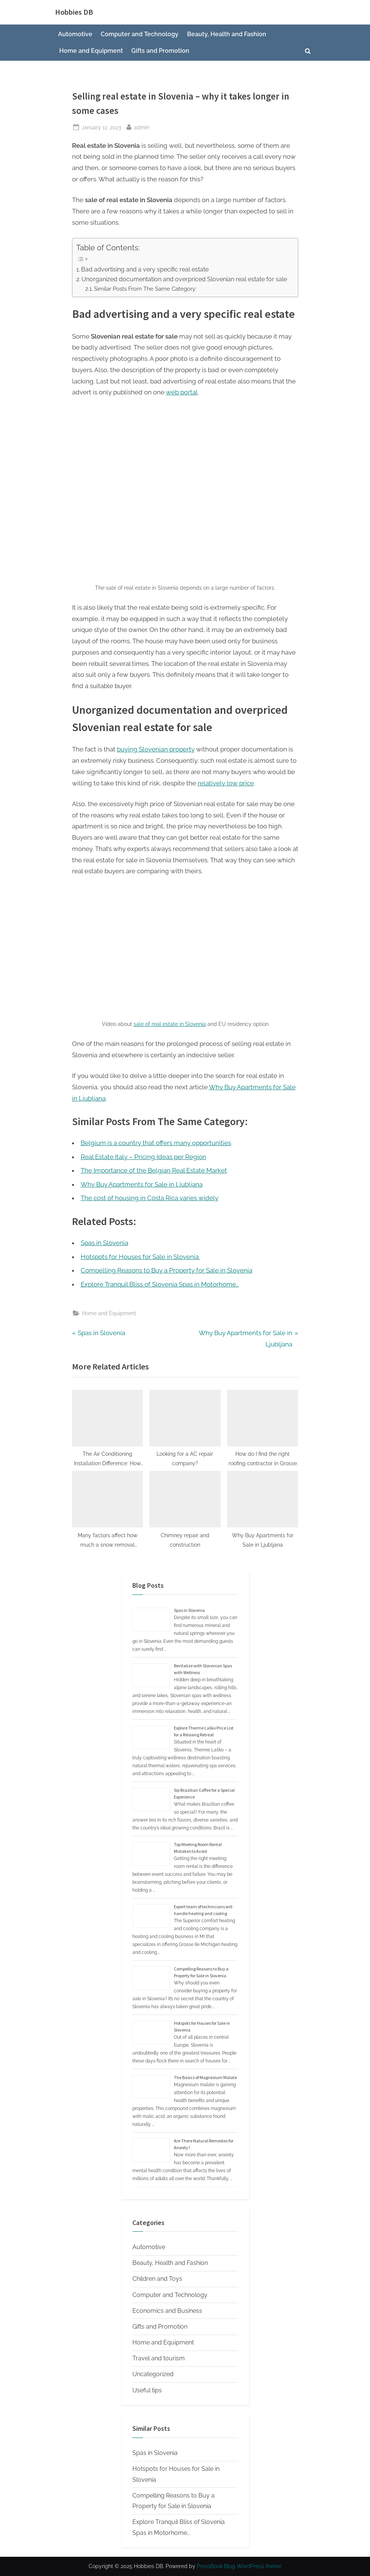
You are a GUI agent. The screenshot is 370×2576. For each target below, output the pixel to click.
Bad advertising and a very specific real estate (145, 269)
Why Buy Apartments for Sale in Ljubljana (142, 1184)
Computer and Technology (139, 34)
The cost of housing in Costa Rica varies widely (149, 1198)
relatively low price (226, 783)
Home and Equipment (91, 50)
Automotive (75, 34)
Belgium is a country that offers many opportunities (156, 1143)
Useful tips (147, 2390)
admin (141, 126)
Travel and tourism (158, 2358)
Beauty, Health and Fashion (226, 34)
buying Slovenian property (156, 749)
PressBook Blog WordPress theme (239, 2566)
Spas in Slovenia (189, 1610)
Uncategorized (152, 2374)
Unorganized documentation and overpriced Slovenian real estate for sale (184, 279)
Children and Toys (157, 2278)
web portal (182, 392)
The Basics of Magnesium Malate (205, 2077)
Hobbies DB (74, 12)
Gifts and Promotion (160, 50)
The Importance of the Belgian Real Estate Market (154, 1170)
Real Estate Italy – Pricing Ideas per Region (143, 1157)
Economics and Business (167, 2310)
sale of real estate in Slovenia (170, 1024)
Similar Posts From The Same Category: (145, 288)
